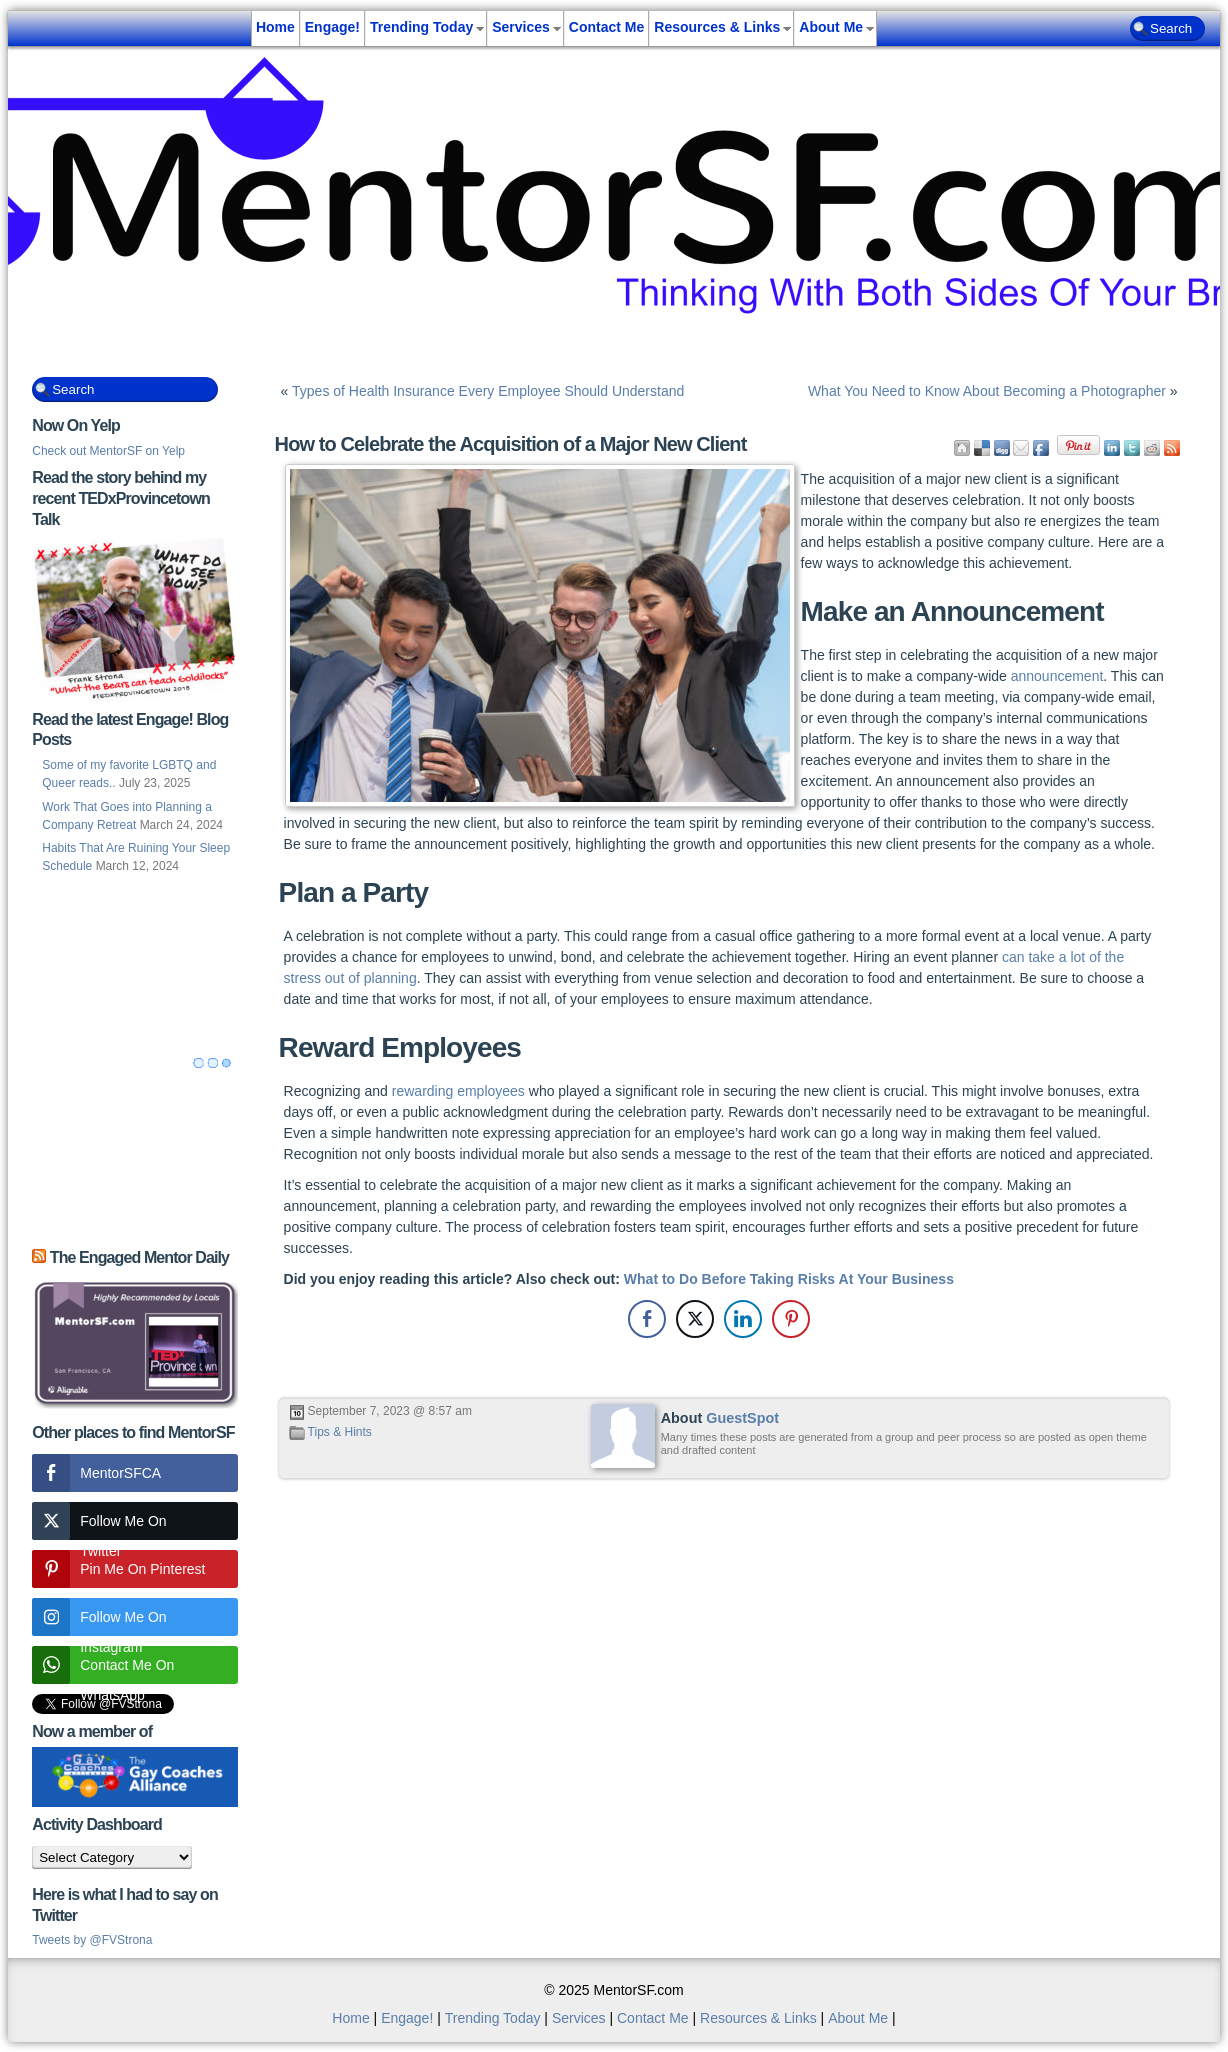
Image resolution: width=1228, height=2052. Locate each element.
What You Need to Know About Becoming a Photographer (987, 391)
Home (275, 27)
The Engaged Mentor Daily (139, 1257)
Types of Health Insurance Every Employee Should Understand (488, 391)
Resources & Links (717, 27)
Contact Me (606, 27)
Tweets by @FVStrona (92, 1940)
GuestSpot (742, 1418)
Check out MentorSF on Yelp (108, 451)
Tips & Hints (340, 1432)
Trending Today (421, 27)
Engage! (332, 27)
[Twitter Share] (695, 1319)
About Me (831, 27)
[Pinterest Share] (791, 1319)
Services (521, 27)
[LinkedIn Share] (743, 1319)
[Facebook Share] (647, 1319)
